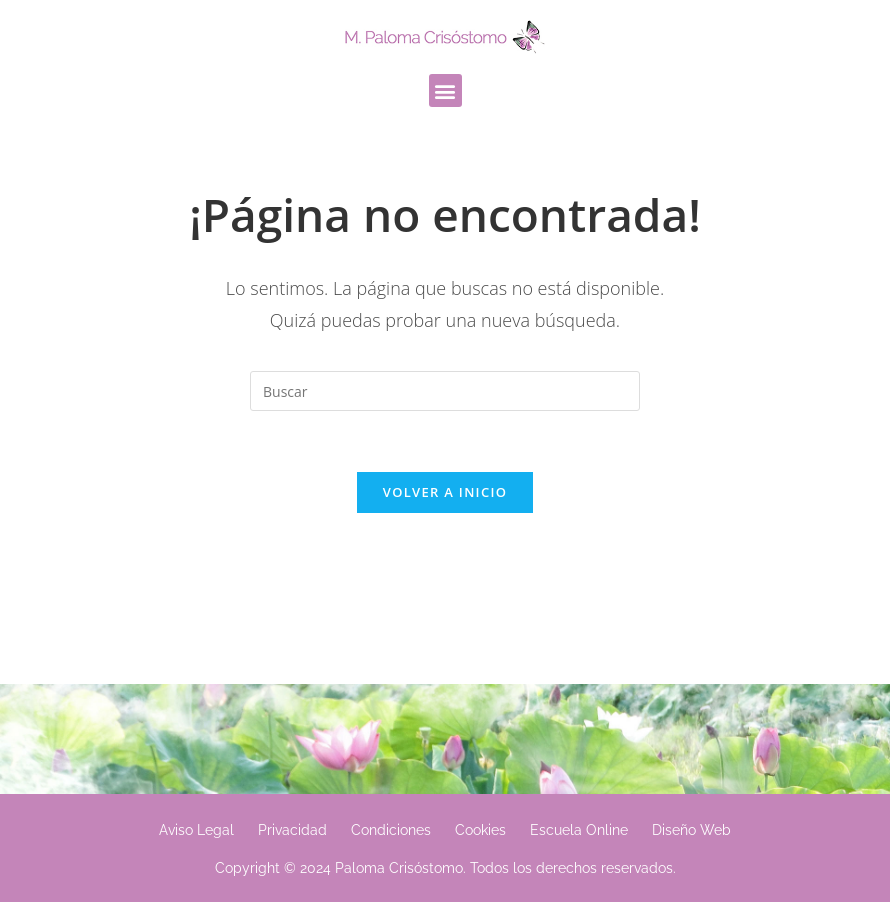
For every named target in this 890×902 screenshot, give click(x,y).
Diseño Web (691, 830)
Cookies (480, 830)
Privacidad (292, 830)
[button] (445, 90)
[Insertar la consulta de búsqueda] (445, 391)
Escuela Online (579, 830)
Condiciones (391, 830)
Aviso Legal (196, 830)
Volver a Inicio (445, 492)
